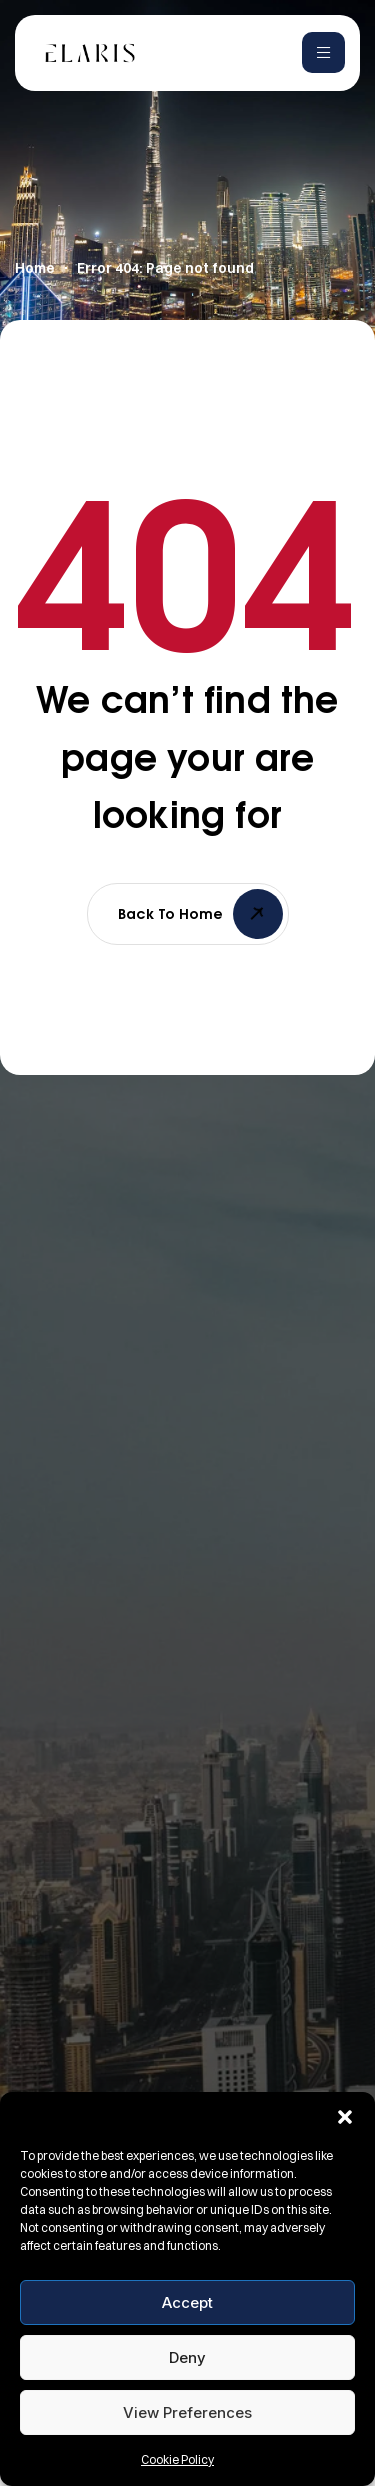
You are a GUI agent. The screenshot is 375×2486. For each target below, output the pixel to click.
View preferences (187, 2412)
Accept (187, 2302)
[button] (345, 2117)
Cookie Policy (177, 2459)
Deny (187, 2357)
